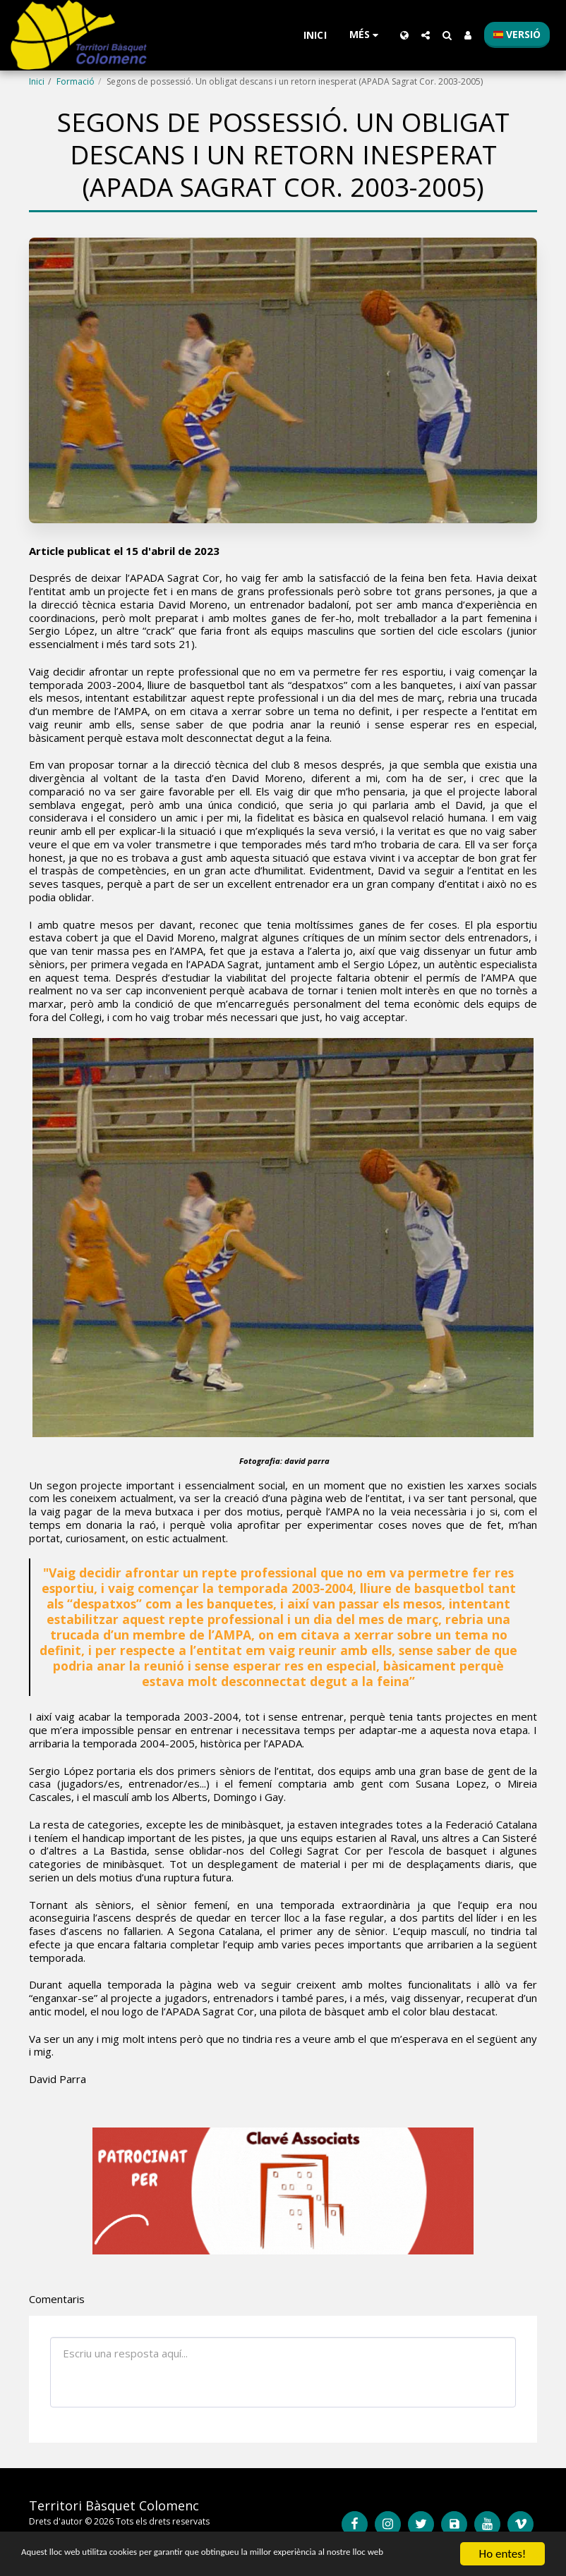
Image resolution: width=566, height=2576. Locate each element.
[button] (425, 35)
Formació (75, 81)
